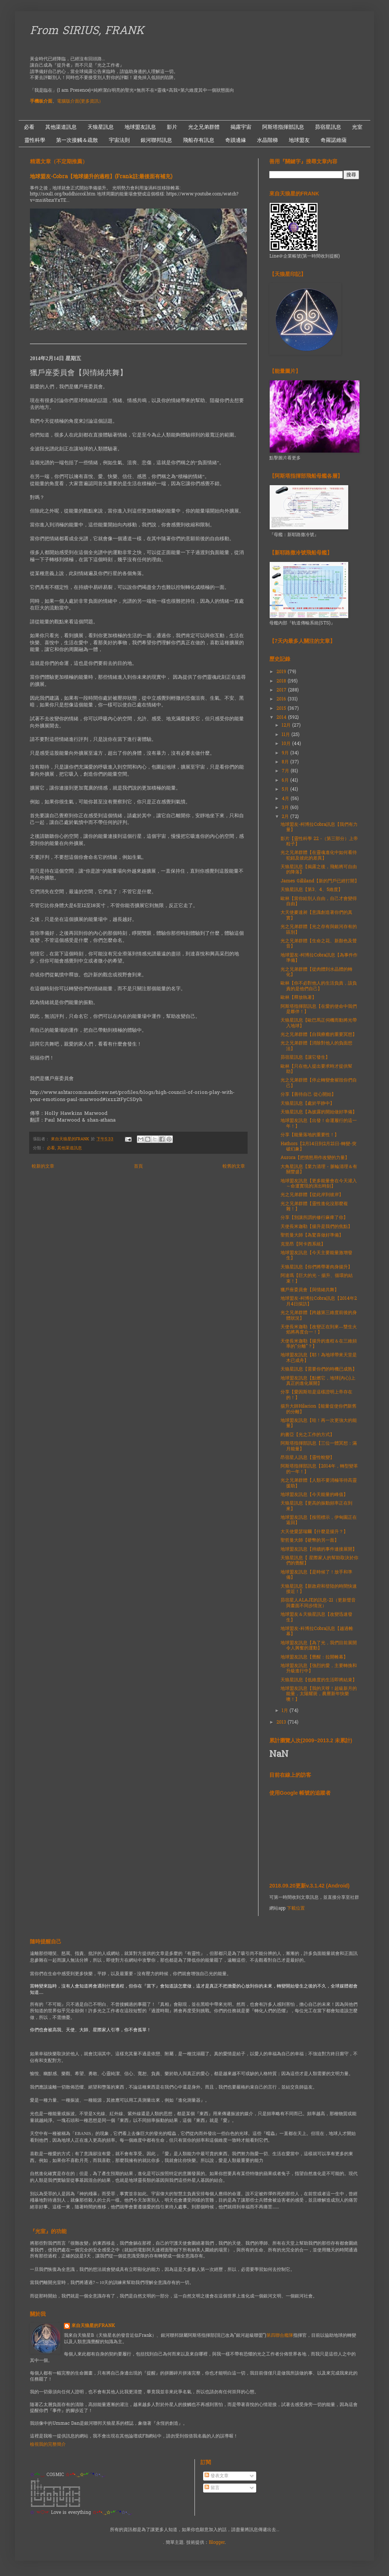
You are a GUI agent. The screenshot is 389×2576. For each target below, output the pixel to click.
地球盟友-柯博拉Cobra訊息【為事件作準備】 (319, 958)
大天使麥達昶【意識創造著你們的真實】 (316, 915)
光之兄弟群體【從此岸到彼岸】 (312, 1195)
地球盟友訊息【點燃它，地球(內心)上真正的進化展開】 (318, 1381)
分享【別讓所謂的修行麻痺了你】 (314, 1217)
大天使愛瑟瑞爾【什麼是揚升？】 (314, 1532)
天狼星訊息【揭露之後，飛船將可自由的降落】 (319, 870)
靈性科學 (34, 140)
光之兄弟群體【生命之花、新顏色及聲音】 (319, 944)
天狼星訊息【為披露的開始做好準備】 (319, 1112)
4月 (286, 799)
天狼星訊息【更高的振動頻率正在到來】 (316, 1506)
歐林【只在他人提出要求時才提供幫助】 (316, 1069)
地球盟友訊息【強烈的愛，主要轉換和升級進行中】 (319, 1669)
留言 (212, 2488)
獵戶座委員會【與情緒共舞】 (310, 1290)
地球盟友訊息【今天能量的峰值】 (314, 1494)
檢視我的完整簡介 (48, 2444)
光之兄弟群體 (204, 127)
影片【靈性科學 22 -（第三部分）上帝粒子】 (319, 842)
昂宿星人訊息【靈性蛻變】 (307, 1457)
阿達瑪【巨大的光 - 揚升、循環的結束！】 (317, 1278)
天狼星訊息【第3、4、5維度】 (312, 889)
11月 (286, 735)
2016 (282, 699)
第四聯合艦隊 (279, 2335)
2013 (282, 1722)
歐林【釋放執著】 (298, 997)
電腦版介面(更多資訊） (80, 101)
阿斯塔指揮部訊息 (283, 127)
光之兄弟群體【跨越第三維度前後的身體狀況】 (319, 1316)
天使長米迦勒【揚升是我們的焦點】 (316, 1226)
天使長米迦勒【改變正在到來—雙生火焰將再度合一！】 (319, 1330)
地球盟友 (299, 140)
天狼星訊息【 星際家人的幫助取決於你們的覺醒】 (319, 1561)
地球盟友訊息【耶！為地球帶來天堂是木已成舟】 (319, 1358)
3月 (286, 808)
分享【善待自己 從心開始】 (308, 1094)
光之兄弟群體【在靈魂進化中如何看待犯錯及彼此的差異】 (319, 855)
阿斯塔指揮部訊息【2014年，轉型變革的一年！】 (319, 1469)
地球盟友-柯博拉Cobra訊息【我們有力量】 (319, 827)
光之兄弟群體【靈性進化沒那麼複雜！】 (314, 1207)
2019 (282, 672)
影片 (172, 127)
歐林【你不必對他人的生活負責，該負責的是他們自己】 (319, 986)
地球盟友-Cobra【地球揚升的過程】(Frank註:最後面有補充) (101, 177)
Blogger (217, 2542)
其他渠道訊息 (61, 127)
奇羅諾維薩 (334, 140)
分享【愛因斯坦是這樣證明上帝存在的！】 (316, 1395)
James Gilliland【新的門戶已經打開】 (320, 881)
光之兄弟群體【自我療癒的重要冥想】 (319, 1034)
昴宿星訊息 (328, 127)
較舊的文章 (234, 1166)
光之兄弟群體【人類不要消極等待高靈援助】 (319, 1483)
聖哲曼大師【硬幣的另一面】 (310, 1540)
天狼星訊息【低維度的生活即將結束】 (319, 1680)
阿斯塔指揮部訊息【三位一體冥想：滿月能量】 (319, 1446)
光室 (357, 127)
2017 (282, 690)
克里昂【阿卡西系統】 (303, 1244)
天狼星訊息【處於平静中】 (307, 1103)
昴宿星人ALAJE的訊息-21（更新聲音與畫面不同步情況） (318, 1603)
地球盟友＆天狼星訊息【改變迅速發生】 (316, 1617)
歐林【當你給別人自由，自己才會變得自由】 (319, 901)
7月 (286, 771)
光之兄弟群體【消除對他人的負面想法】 (316, 1046)
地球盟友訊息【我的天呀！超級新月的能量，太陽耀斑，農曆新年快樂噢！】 (319, 1694)
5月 (286, 789)
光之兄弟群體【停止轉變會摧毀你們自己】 (319, 1083)
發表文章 (217, 2476)
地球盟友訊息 (140, 127)
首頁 (138, 1166)
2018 (282, 681)
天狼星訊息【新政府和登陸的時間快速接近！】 (319, 1589)
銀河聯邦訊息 (156, 140)
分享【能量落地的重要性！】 (310, 1135)
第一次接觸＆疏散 (77, 140)
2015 (282, 708)
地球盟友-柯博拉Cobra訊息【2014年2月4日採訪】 (319, 1301)
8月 (286, 762)
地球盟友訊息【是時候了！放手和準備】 (316, 1575)
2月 (286, 816)
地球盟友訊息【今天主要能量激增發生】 (316, 1256)
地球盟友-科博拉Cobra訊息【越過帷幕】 (317, 1631)
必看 (29, 127)
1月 (286, 1710)
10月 (287, 743)
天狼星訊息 (101, 127)
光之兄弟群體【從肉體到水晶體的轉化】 (316, 972)
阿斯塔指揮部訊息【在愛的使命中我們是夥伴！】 (319, 1009)
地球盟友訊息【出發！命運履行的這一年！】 (319, 1123)
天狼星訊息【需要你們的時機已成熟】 (319, 1369)
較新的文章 (43, 1166)
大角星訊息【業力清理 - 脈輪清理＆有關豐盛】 (319, 1170)
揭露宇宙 (240, 127)
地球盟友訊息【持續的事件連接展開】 (319, 1549)
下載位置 (296, 1908)
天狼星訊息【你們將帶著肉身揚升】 (316, 1267)
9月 (286, 753)
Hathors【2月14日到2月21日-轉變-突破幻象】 (318, 1147)
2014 (282, 717)
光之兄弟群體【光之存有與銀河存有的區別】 (319, 930)
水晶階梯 (267, 140)
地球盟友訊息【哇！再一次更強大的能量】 (319, 1423)
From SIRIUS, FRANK (87, 31)
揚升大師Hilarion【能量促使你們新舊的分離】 (318, 1409)
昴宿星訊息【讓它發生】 (305, 1057)
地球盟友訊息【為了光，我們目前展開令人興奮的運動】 (319, 1646)
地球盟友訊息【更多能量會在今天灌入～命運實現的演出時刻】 (319, 1184)
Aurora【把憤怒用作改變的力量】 (315, 1158)
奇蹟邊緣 (235, 140)
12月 (287, 725)
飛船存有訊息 (198, 140)
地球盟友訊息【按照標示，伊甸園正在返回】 (319, 1520)
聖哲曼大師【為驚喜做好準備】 (312, 1235)
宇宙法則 (119, 140)
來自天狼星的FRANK (93, 2326)
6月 (286, 780)
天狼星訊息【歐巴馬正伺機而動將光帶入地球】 (319, 1023)
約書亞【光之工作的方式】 (307, 1435)
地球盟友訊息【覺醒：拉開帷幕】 (314, 1657)
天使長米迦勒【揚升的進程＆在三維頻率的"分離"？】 (319, 1344)
